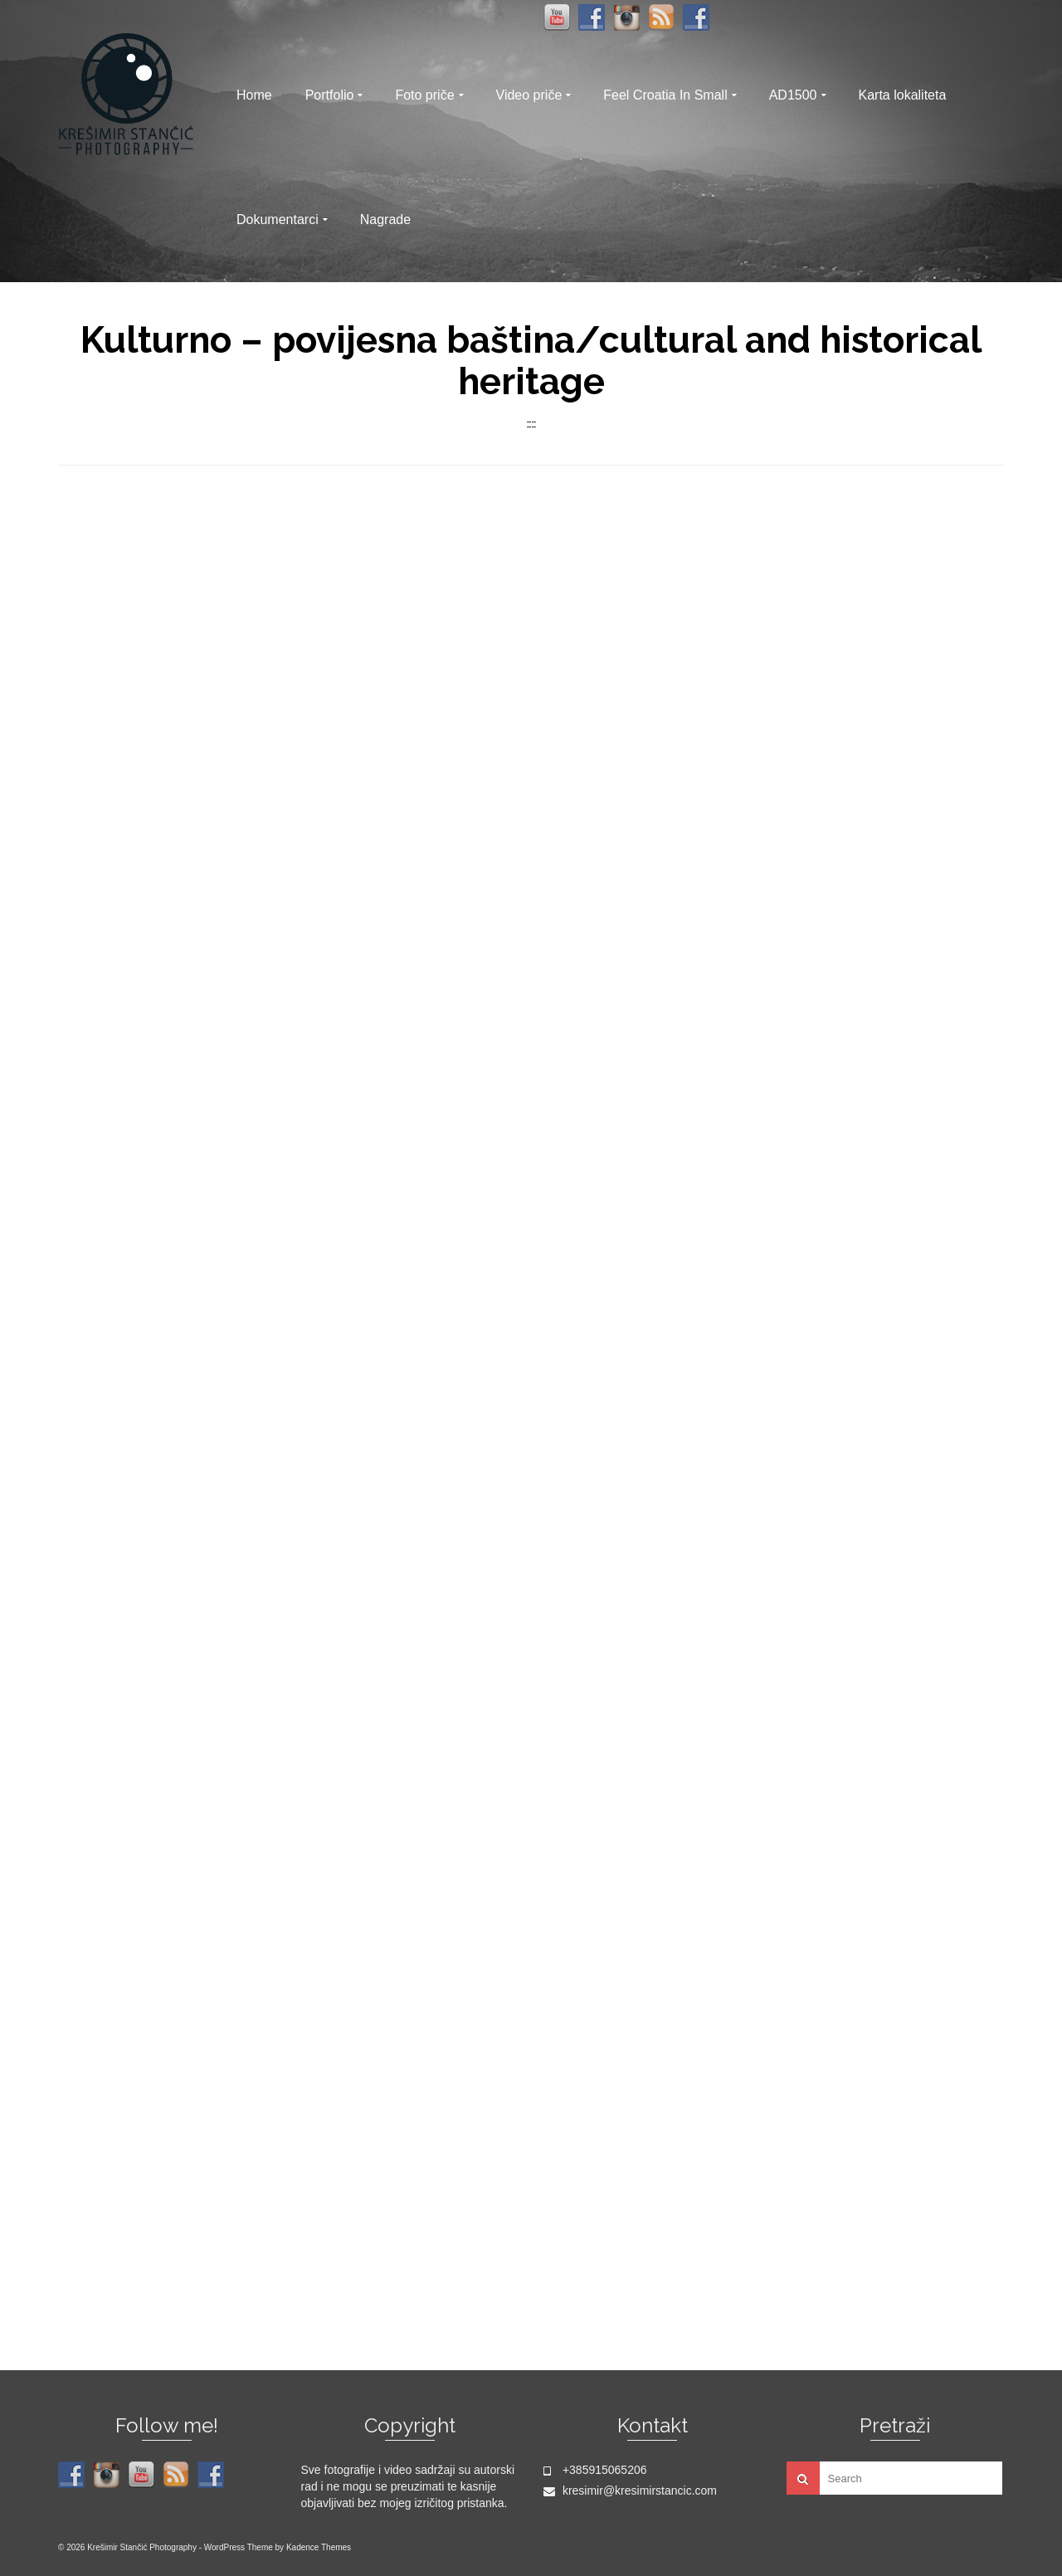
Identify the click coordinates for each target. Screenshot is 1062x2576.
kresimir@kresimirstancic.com (630, 2490)
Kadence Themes (318, 2547)
